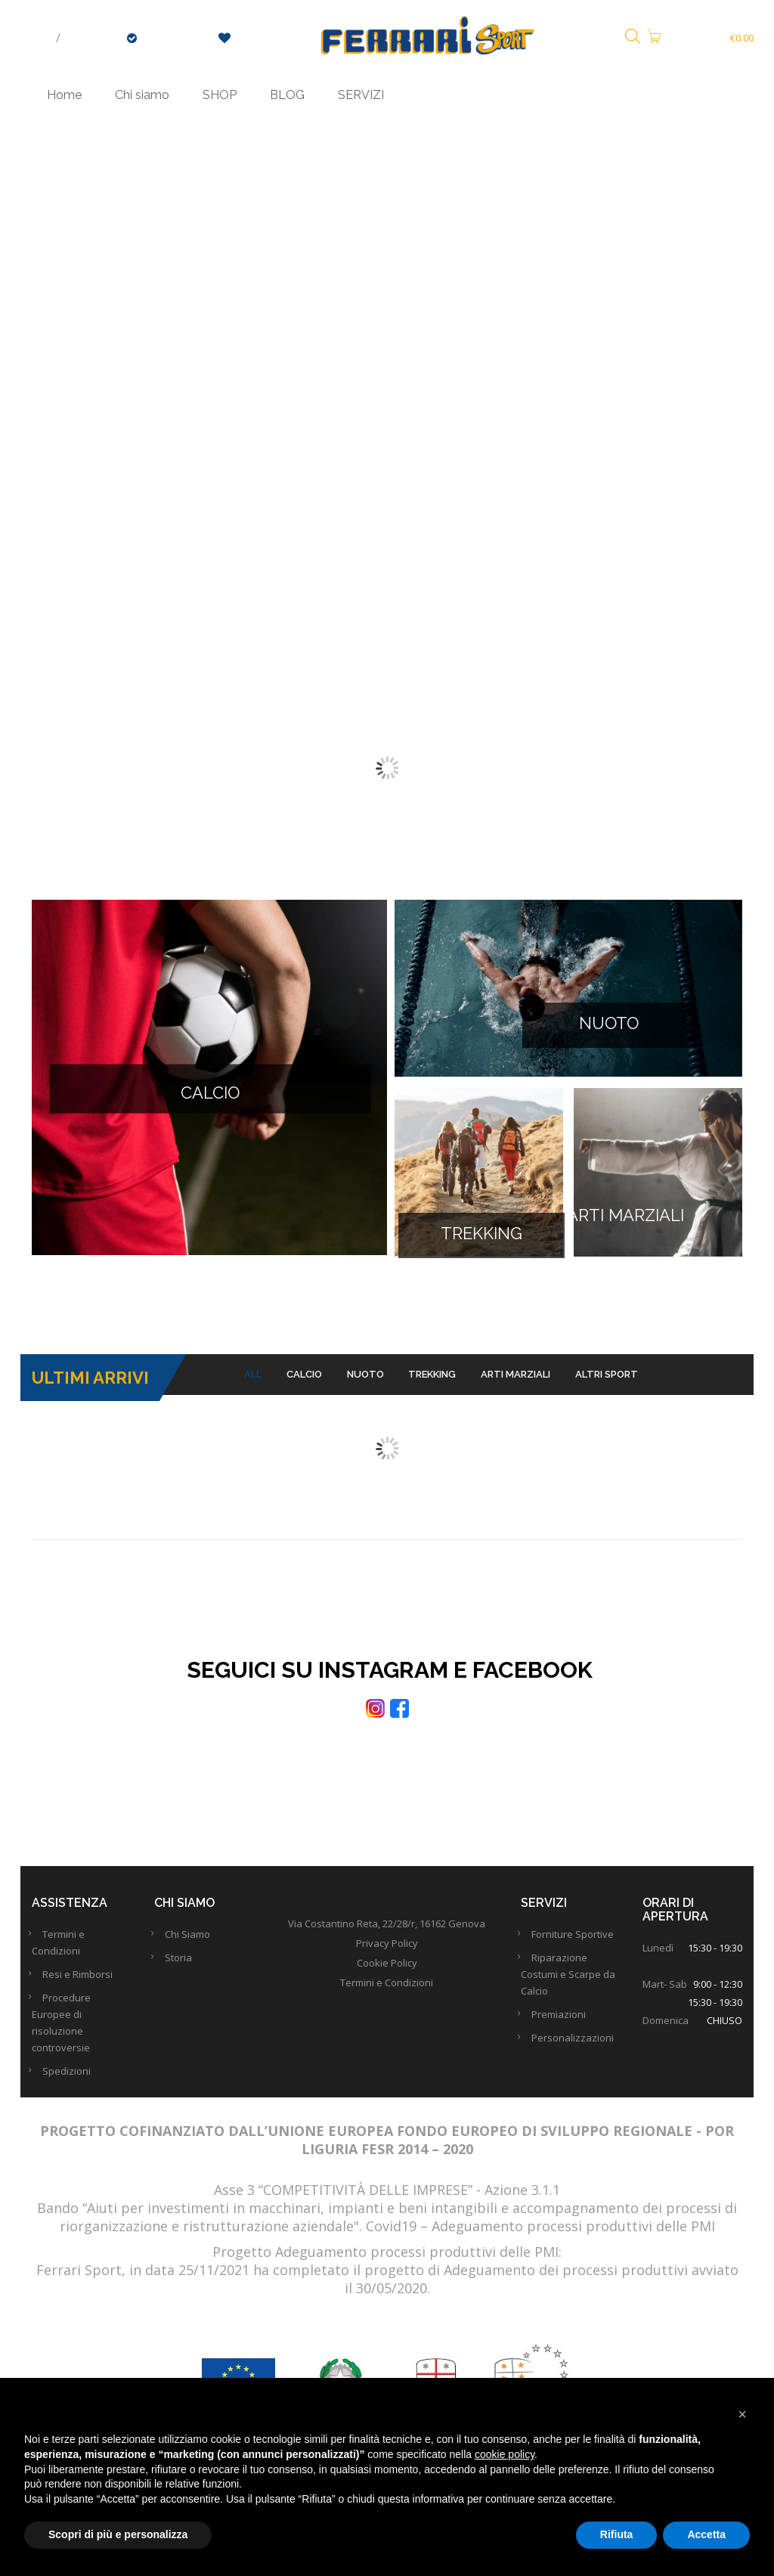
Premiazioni (563, 2020)
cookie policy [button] (504, 2454)
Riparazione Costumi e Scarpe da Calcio (568, 1980)
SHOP (220, 95)
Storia (183, 1963)
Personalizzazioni (577, 2044)
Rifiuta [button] (616, 2534)
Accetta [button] (706, 2534)
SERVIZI (361, 95)
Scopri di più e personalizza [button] (117, 2534)
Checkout (170, 37)
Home (64, 95)
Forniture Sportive (577, 1940)
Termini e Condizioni (386, 1988)
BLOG (287, 95)
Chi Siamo (192, 1940)
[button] (742, 2414)
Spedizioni (71, 2077)
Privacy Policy (387, 1949)
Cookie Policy (387, 1969)
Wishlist (251, 37)
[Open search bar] (632, 37)
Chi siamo (142, 95)
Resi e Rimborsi (82, 1980)
